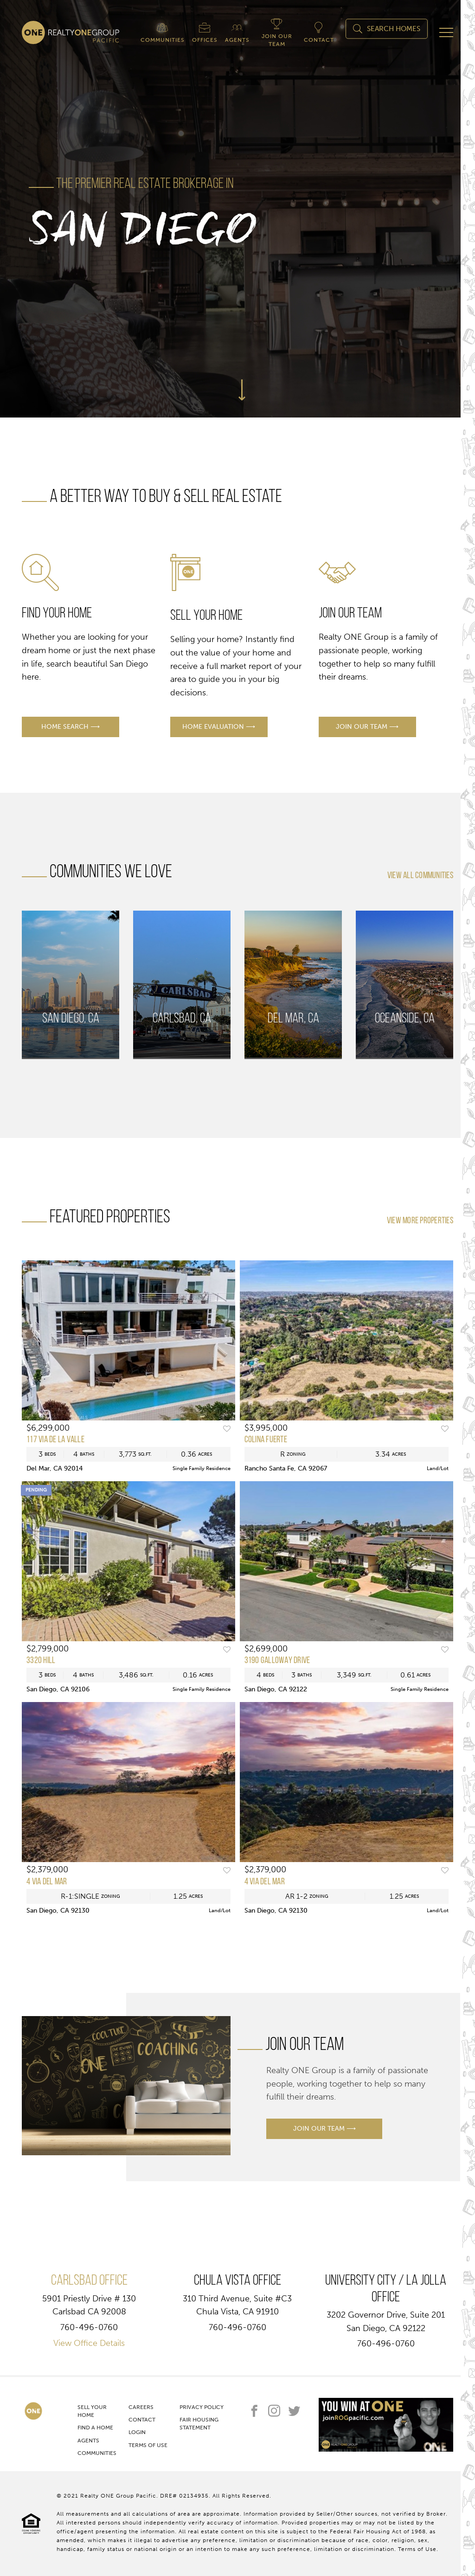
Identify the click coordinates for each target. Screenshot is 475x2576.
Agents (88, 2440)
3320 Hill (40, 1660)
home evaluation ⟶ (218, 727)
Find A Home (95, 2427)
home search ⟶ (70, 727)
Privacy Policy (202, 2407)
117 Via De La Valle (55, 1440)
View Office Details (89, 2343)
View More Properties (420, 1221)
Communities (96, 2453)
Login (137, 2432)
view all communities (420, 875)
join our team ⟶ (367, 727)
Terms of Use (147, 2445)
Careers (141, 2407)
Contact (141, 2419)
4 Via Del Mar (46, 1882)
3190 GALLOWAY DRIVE (277, 1660)
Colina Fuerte (265, 1440)
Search (386, 29)
